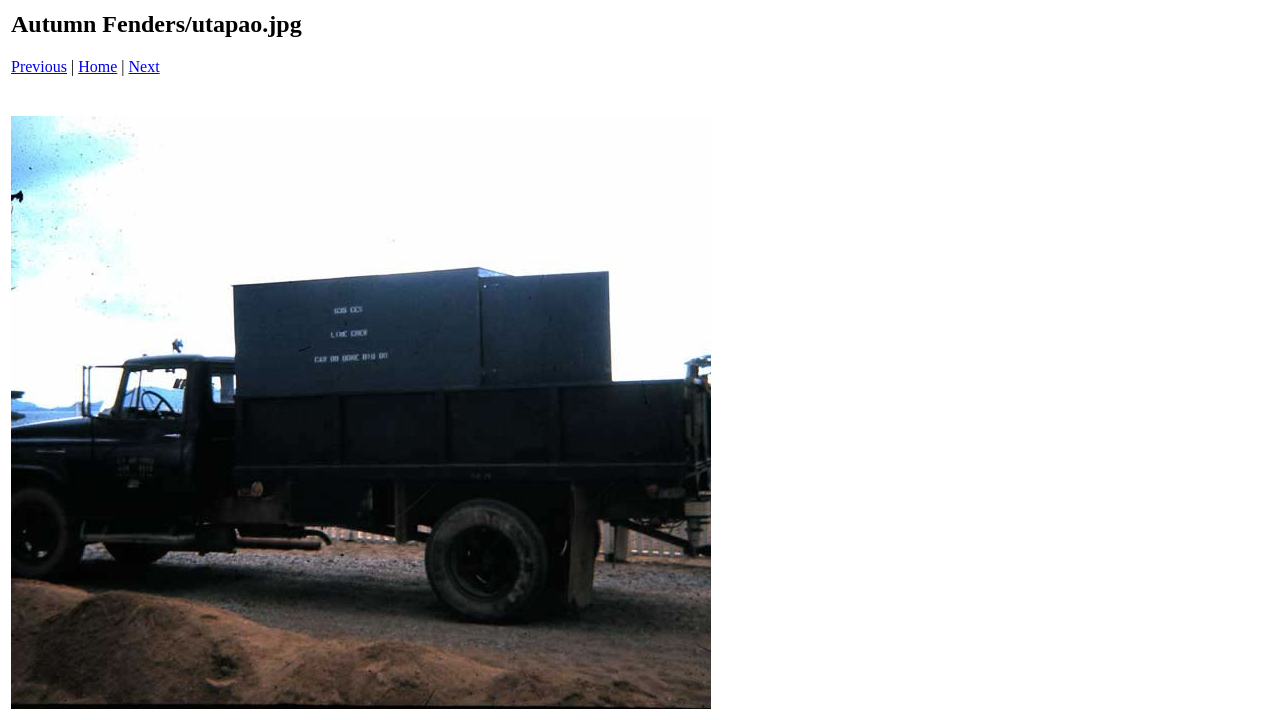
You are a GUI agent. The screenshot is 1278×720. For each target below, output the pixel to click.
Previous (39, 66)
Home (97, 66)
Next (144, 66)
